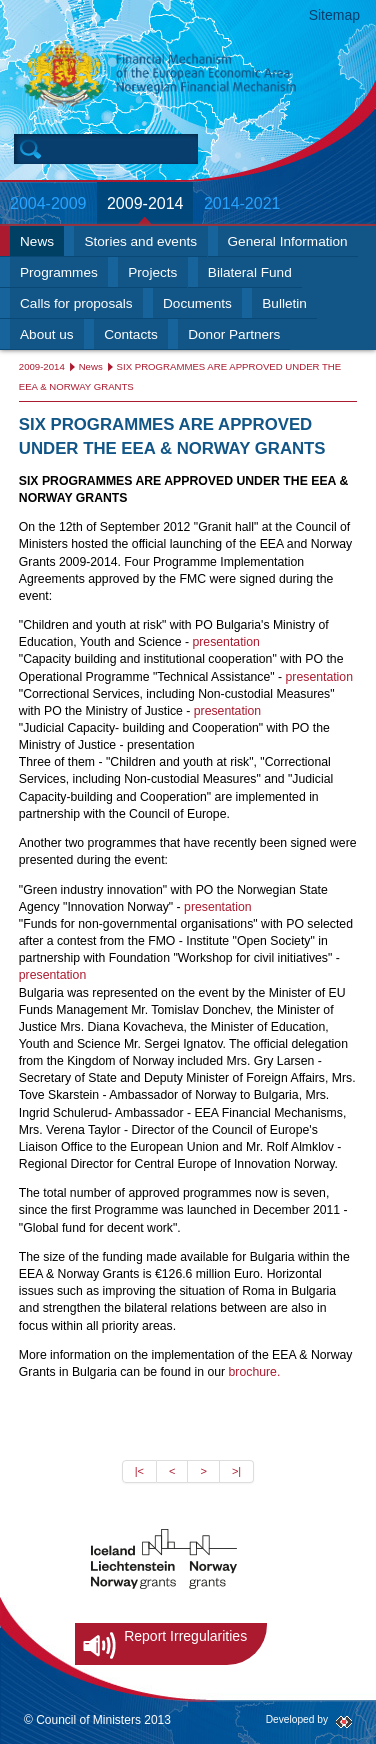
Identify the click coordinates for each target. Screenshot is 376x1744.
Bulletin (284, 303)
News (37, 241)
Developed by (297, 1719)
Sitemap (334, 15)
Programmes (59, 272)
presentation (225, 642)
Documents (197, 303)
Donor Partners (234, 334)
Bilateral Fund (250, 272)
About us (47, 334)
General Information (288, 241)
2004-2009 (48, 203)
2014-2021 (242, 203)
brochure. (255, 1372)
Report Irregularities (185, 1636)
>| (236, 1471)
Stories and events (140, 241)
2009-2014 (145, 203)
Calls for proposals (76, 303)
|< (139, 1471)
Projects (152, 272)
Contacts (131, 334)
